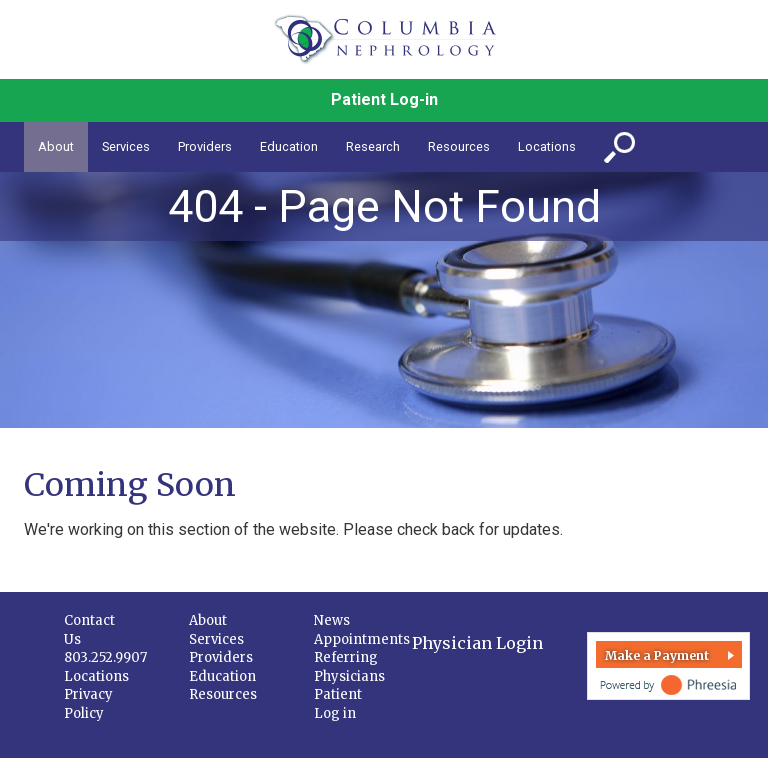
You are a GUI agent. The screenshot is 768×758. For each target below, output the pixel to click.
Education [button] (289, 146)
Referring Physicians (349, 667)
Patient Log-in (384, 99)
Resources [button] (459, 146)
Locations (96, 676)
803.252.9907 (105, 657)
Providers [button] (205, 146)
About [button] (56, 146)
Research (373, 146)
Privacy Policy (88, 704)
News (332, 620)
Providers (221, 657)
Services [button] (126, 146)
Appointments (362, 639)
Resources (223, 694)
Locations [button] (547, 146)
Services (216, 639)
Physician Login (477, 643)
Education (222, 676)
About (208, 620)
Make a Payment (657, 655)
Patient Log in (338, 704)
